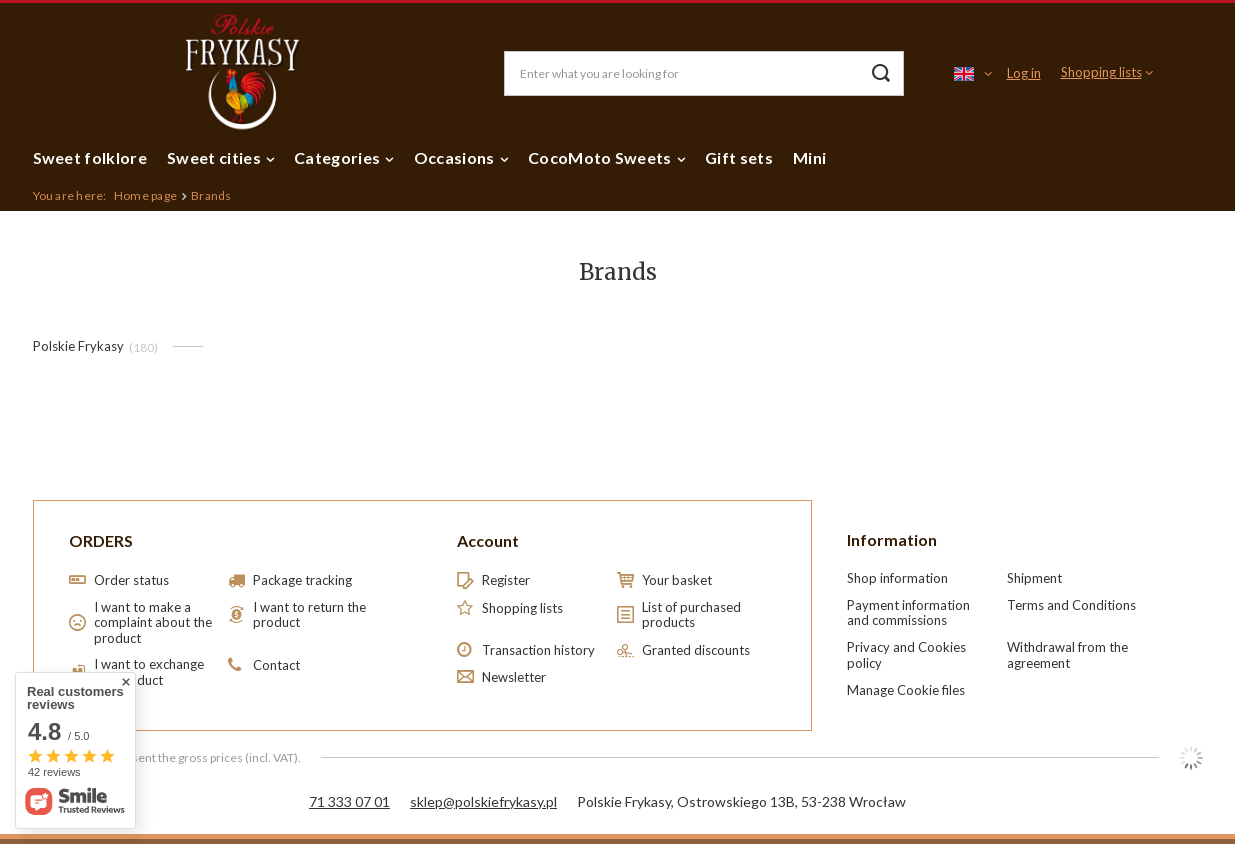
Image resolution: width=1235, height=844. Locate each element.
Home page (145, 195)
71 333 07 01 (349, 801)
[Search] (881, 73)
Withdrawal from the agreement (1067, 655)
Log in (1024, 73)
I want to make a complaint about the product (153, 623)
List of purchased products (691, 615)
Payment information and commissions (908, 613)
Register (506, 580)
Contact (276, 665)
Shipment (1034, 578)
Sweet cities (214, 157)
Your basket (677, 580)
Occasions (454, 157)
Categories (337, 157)
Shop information (897, 578)
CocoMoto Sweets (600, 157)
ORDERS (101, 540)
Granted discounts (696, 650)
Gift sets (739, 157)
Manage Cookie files (906, 690)
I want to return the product (309, 615)
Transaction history (538, 650)
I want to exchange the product (149, 672)
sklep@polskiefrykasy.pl (483, 801)
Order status (131, 580)
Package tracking (302, 580)
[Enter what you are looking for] (704, 73)
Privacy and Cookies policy (906, 655)
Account (488, 540)
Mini (809, 157)
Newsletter (514, 677)
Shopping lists (1101, 72)
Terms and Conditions (1071, 605)
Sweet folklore (90, 157)
